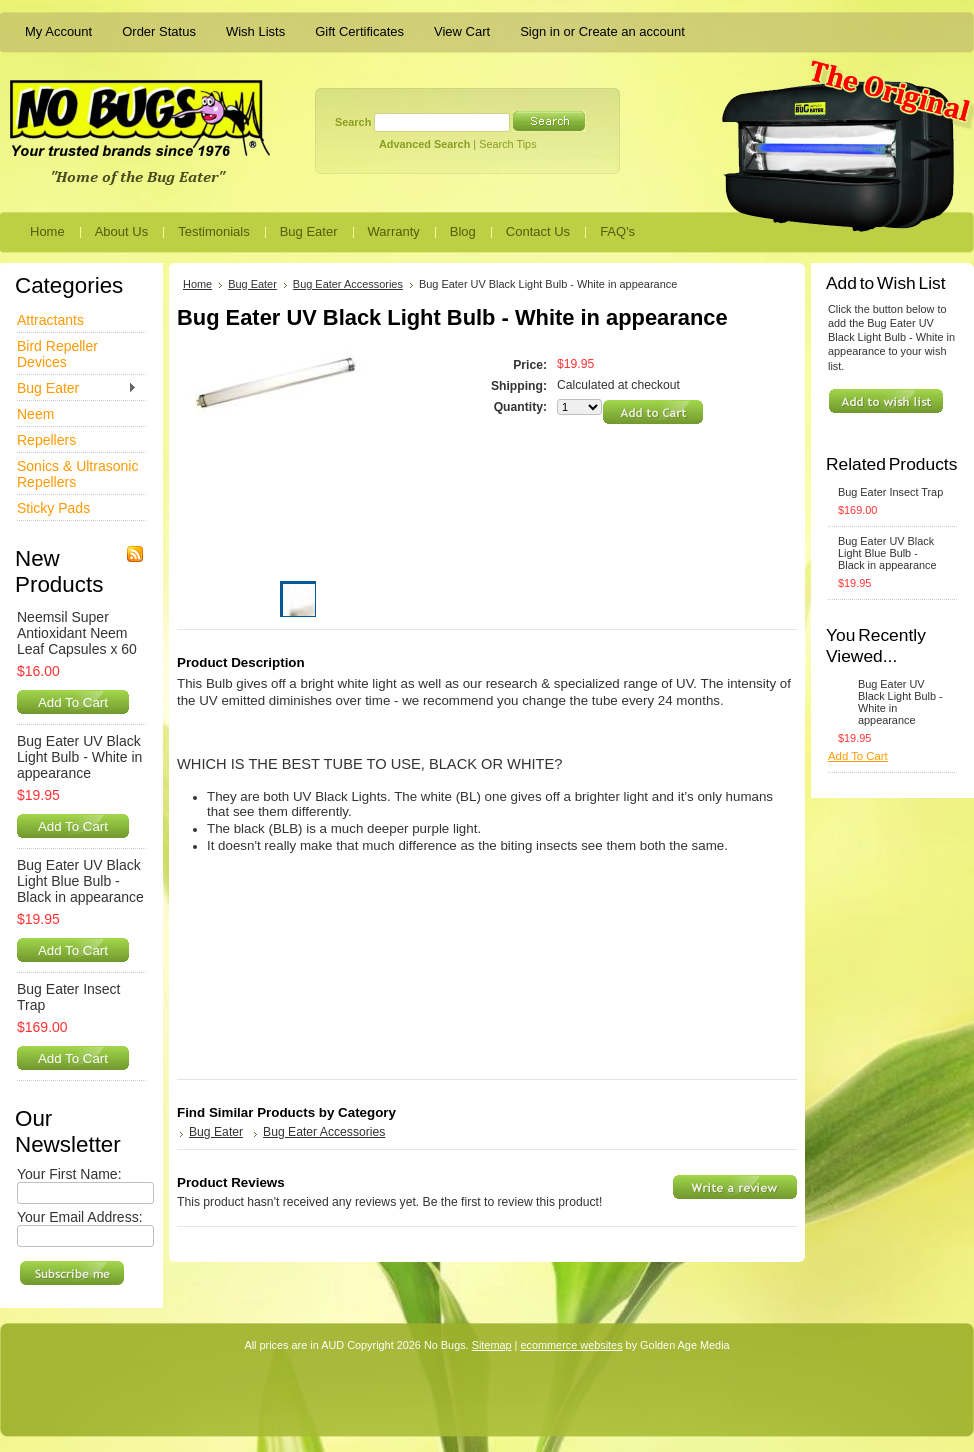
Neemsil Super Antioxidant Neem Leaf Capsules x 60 (77, 633)
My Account (58, 31)
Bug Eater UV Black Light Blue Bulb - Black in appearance (80, 881)
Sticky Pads (53, 508)
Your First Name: (69, 1174)
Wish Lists (255, 31)
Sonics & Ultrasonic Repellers (77, 474)
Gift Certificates (359, 31)
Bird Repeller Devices (57, 354)
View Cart (462, 31)
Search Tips (507, 144)
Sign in (540, 31)
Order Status (159, 31)
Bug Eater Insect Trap (69, 997)
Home (197, 284)
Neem (35, 414)
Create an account (632, 31)
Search (353, 122)
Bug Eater (77, 389)
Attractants (50, 320)
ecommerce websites (571, 1345)
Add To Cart (73, 702)
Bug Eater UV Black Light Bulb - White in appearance (79, 757)
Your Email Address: (80, 1217)
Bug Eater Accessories (348, 284)
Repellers (46, 440)
